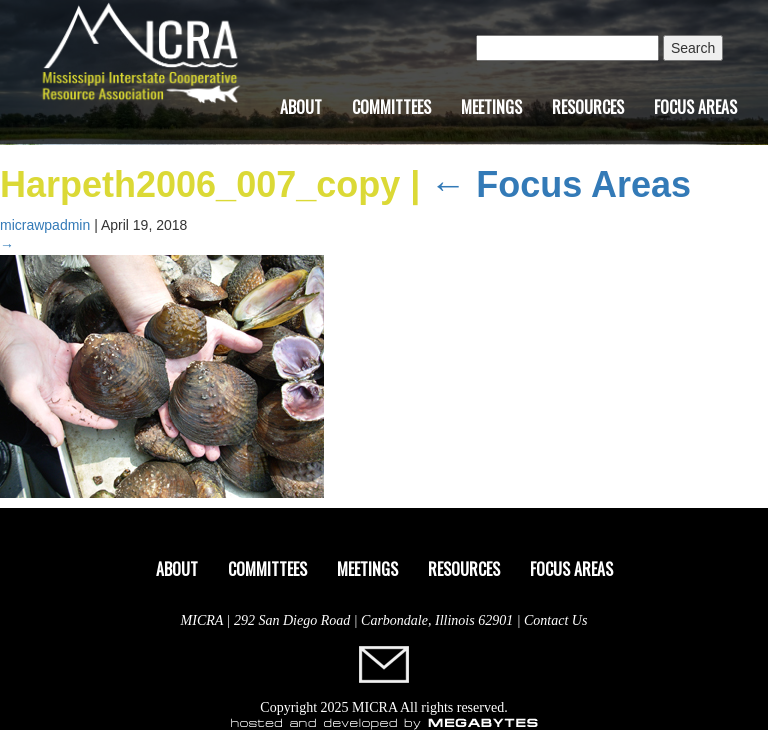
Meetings (491, 107)
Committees (391, 107)
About (301, 107)
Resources (588, 107)
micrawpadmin (45, 225)
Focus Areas (695, 107)
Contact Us (555, 620)
